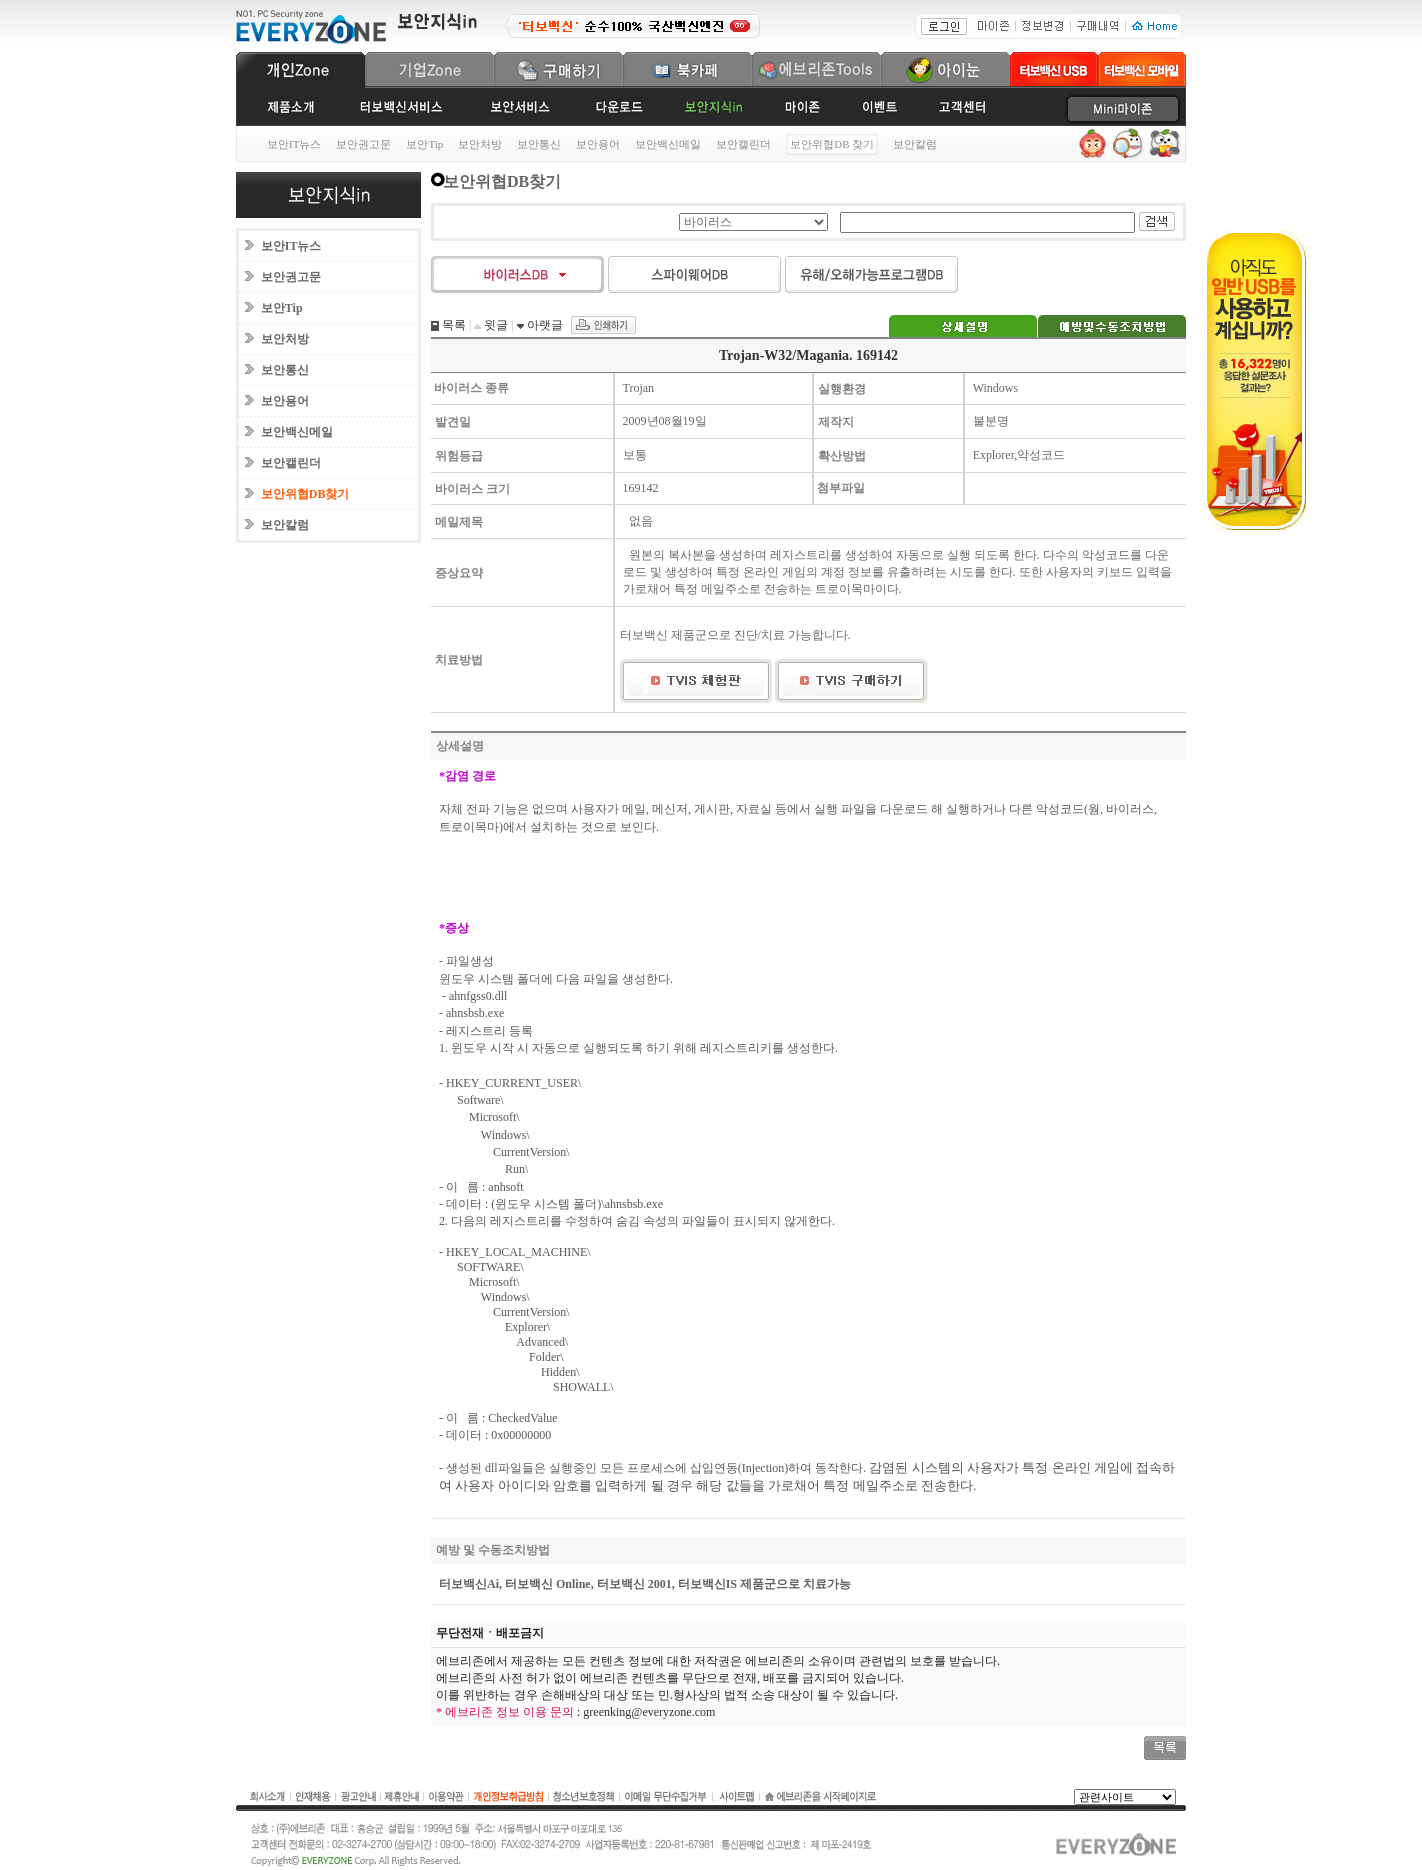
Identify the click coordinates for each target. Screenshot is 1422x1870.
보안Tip (424, 144)
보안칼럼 (915, 144)
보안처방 (480, 144)
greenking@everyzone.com (649, 1712)
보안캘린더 (743, 144)
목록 (452, 325)
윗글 (494, 325)
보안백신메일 (668, 144)
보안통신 (539, 144)
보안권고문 (363, 144)
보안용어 (598, 144)
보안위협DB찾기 (305, 494)
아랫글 (543, 325)
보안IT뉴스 (294, 144)
